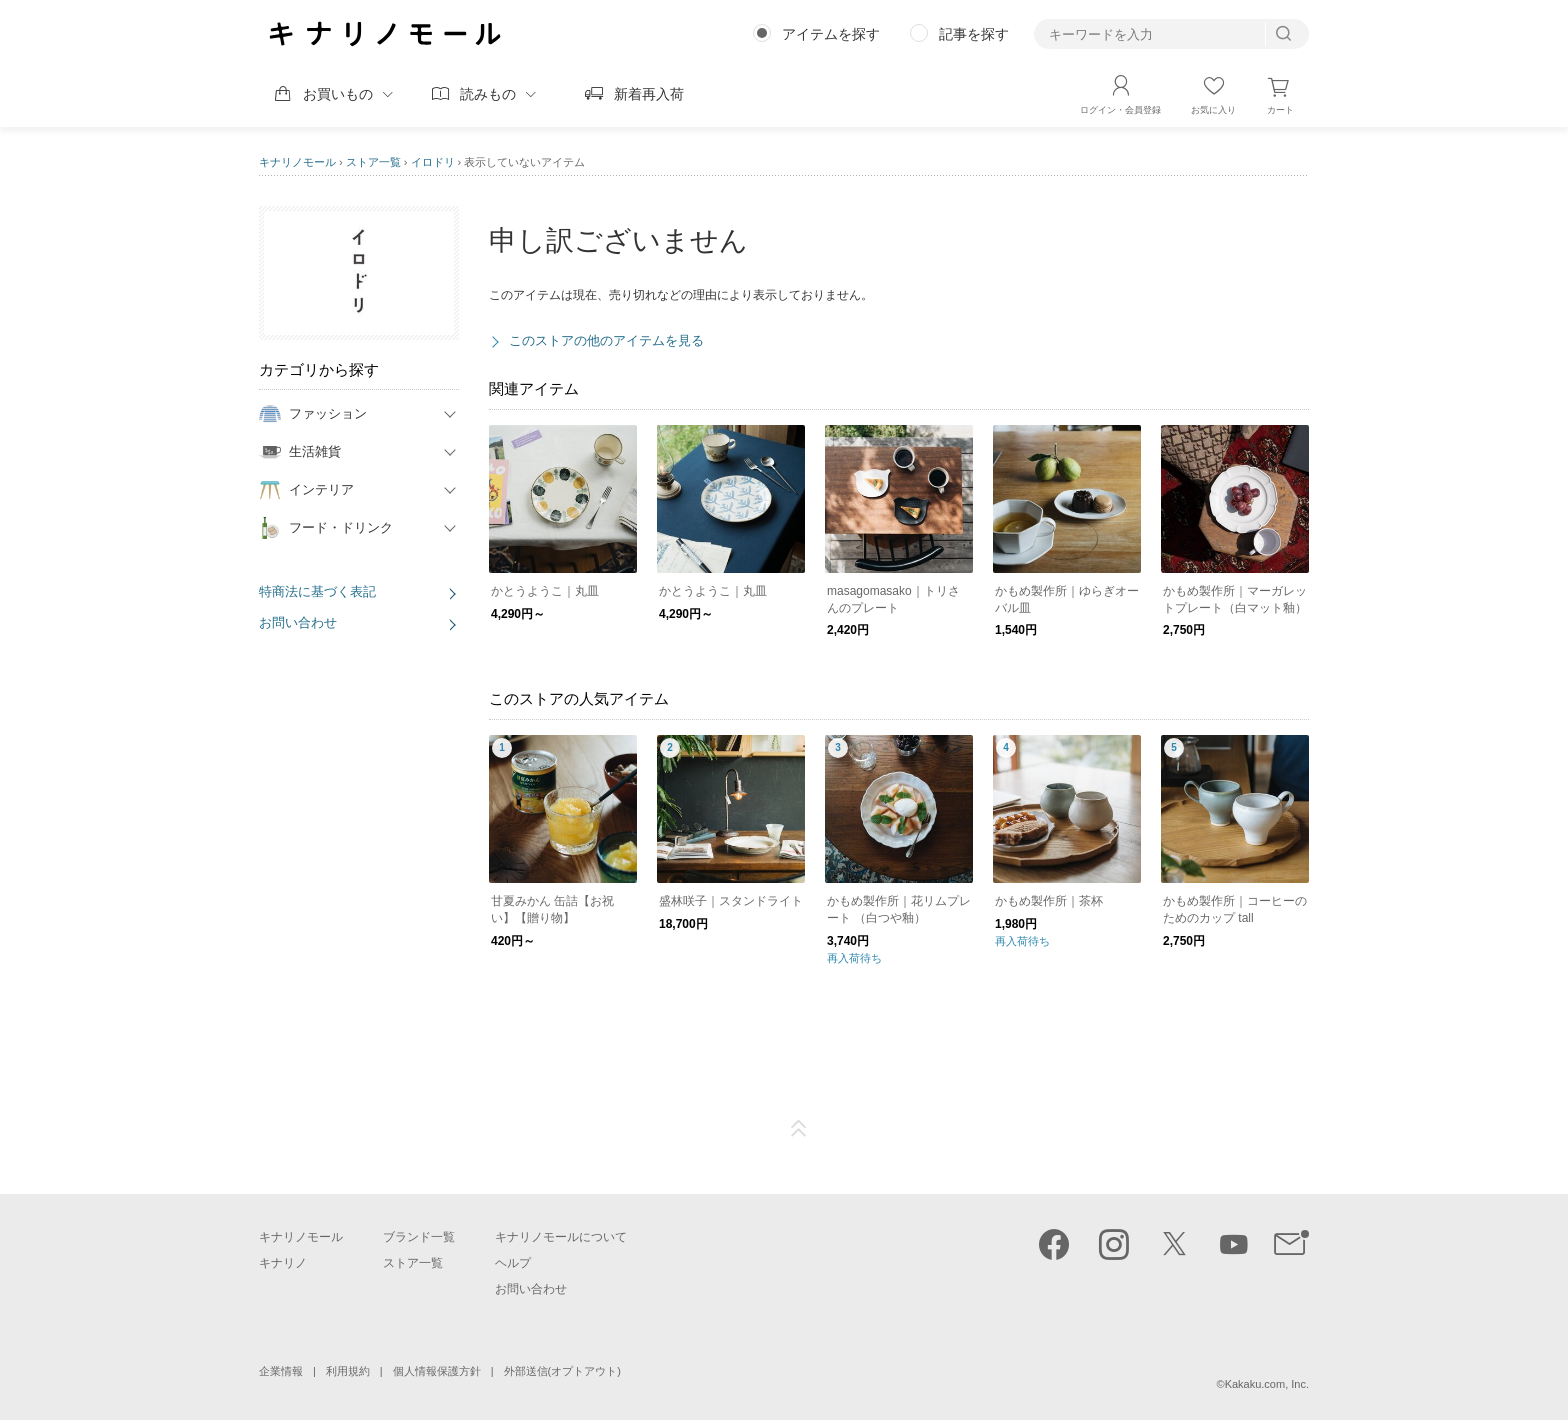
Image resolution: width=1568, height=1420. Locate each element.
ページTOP (799, 1129)
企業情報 (281, 1371)
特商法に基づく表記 (317, 591)
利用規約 (348, 1371)
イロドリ (433, 162)
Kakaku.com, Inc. (1267, 1384)
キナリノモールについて (561, 1237)
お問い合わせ (298, 622)
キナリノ (283, 1263)
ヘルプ (513, 1263)
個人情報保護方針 (437, 1371)
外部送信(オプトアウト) (562, 1371)
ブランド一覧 (419, 1237)
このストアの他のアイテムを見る (606, 340)
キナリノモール (297, 162)
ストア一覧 (373, 162)
